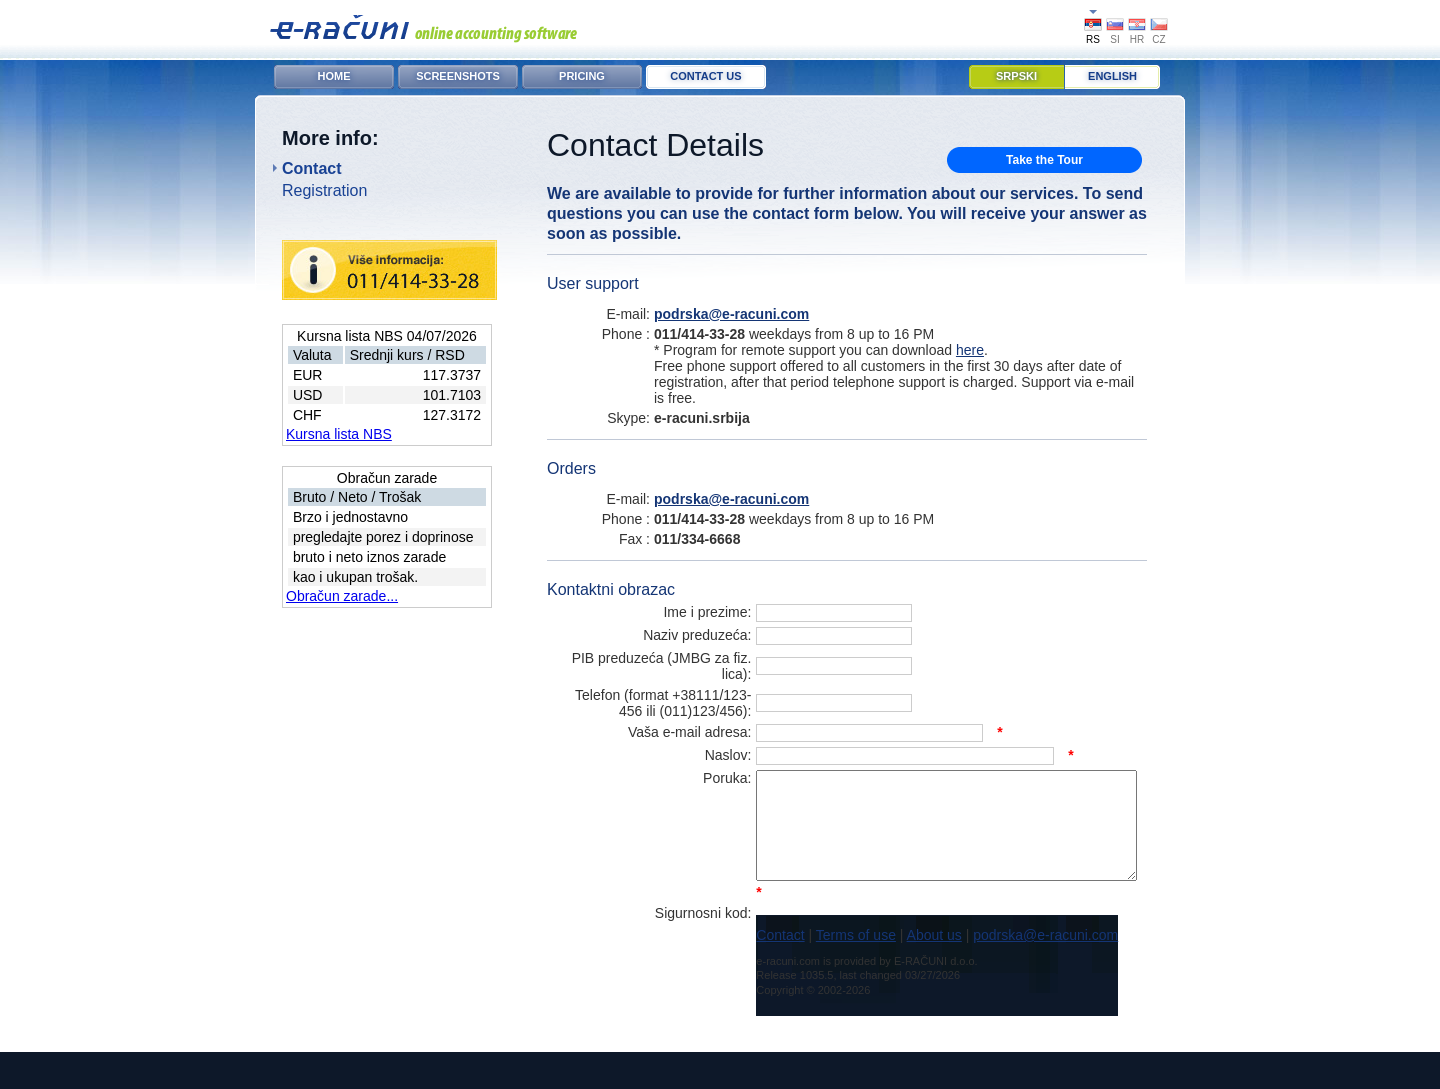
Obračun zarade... (342, 596)
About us (890, 972)
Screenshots (458, 76)
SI (1114, 39)
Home (334, 76)
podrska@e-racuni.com (731, 314)
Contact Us (705, 76)
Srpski (1016, 76)
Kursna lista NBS (339, 434)
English (1112, 76)
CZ (1158, 39)
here (970, 350)
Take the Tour (1044, 160)
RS (1093, 39)
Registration (324, 190)
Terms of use (813, 972)
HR (1137, 39)
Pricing (582, 76)
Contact (312, 168)
